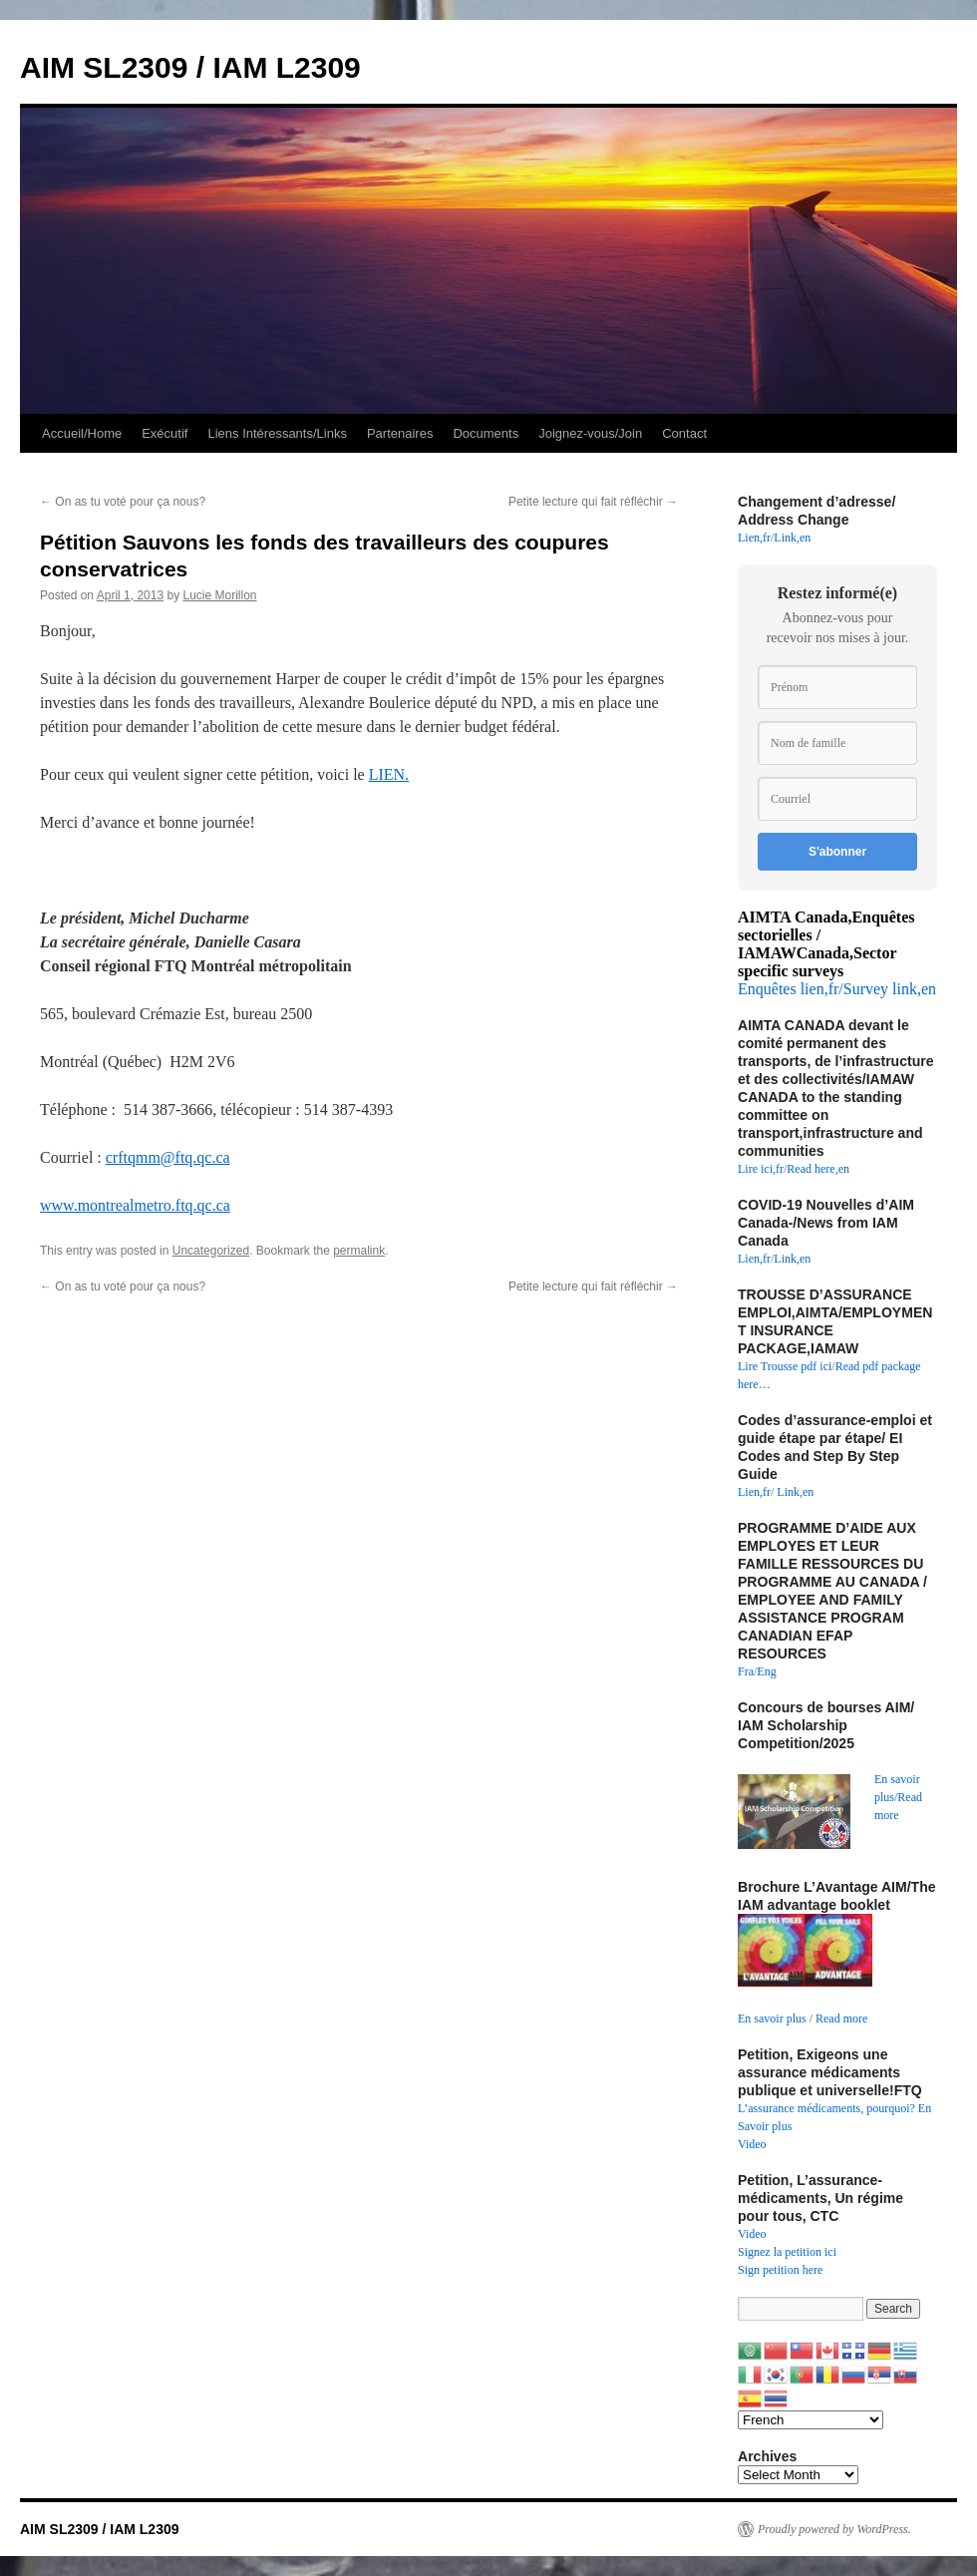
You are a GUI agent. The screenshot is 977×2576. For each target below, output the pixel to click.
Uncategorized (210, 1251)
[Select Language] (810, 2419)
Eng (766, 1671)
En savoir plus (772, 2018)
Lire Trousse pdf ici (784, 1366)
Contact (684, 433)
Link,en (792, 538)
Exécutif (164, 433)
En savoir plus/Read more (898, 1797)
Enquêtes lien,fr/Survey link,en (837, 988)
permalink (359, 1251)
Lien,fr (754, 538)
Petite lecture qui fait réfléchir (593, 502)
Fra (746, 1671)
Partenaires (400, 433)
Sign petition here (780, 2270)
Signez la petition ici (787, 2252)
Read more (841, 2018)
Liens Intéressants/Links (276, 433)
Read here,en (818, 1169)
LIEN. (389, 774)
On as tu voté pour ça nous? (122, 502)
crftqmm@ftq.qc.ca (168, 1157)
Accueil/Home (82, 433)
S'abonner (837, 852)
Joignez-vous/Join (590, 433)
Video (752, 2144)
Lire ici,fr (761, 1169)
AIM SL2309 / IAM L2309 (190, 67)
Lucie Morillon (219, 595)
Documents (485, 433)
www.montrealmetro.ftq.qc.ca (135, 1205)
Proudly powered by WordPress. (834, 2529)
